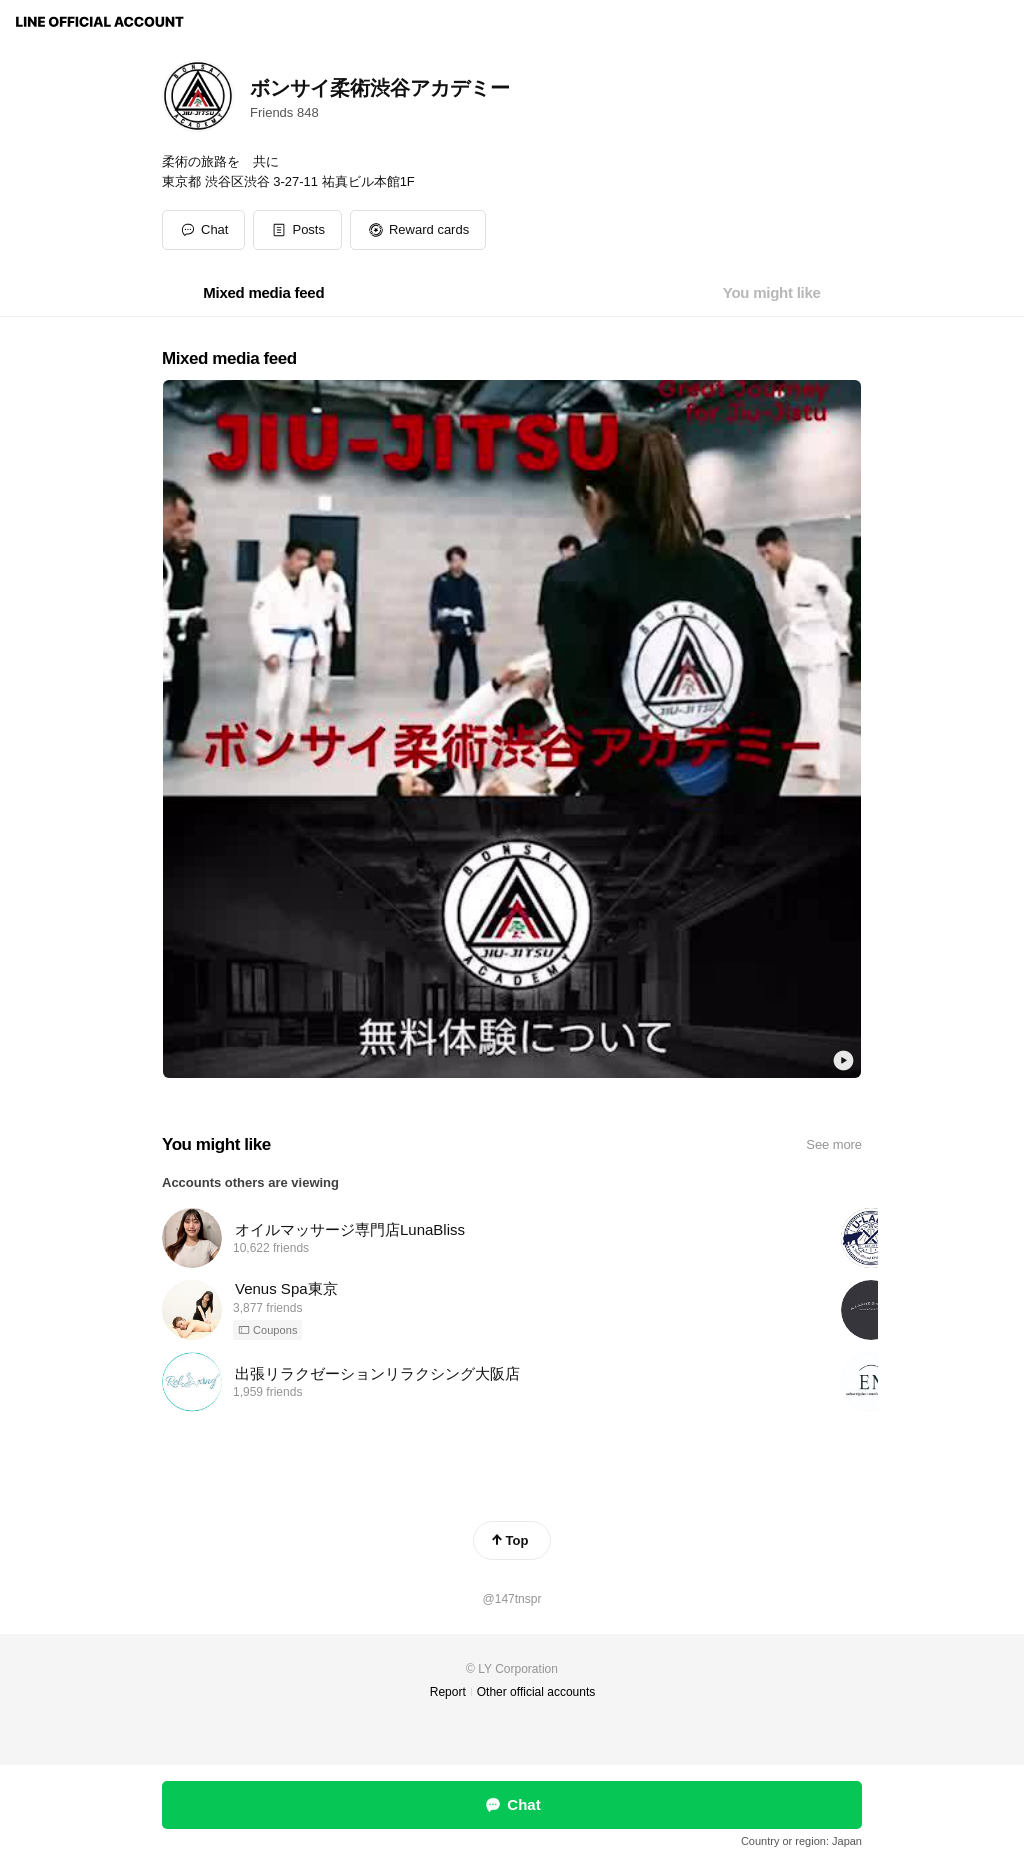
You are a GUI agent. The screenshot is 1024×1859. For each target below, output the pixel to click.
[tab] (263, 293)
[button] (297, 230)
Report (448, 1692)
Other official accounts (536, 1692)
